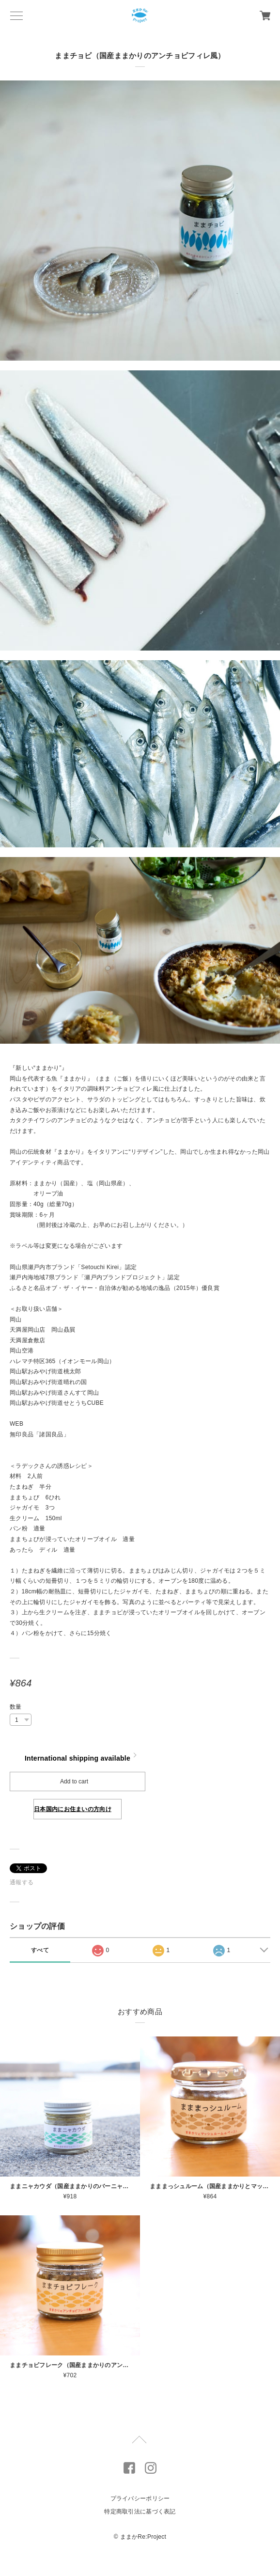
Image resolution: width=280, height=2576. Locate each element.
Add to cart (74, 1781)
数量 (16, 1706)
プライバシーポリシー (140, 2498)
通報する (21, 1882)
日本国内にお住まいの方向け (72, 1809)
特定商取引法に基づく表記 (139, 2511)
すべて (40, 1950)
